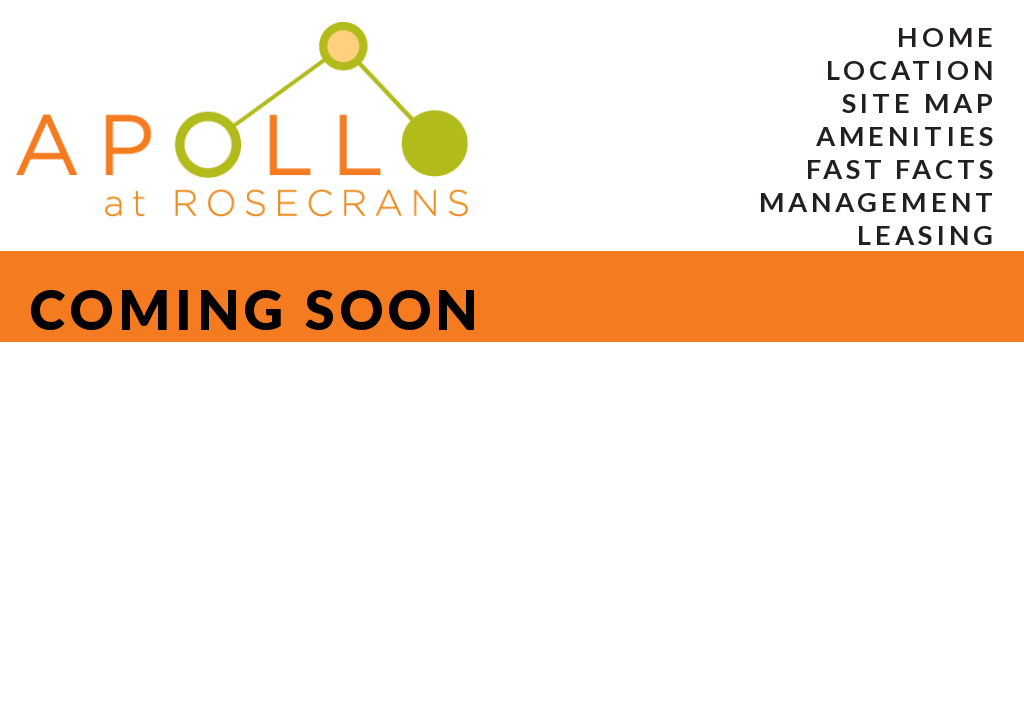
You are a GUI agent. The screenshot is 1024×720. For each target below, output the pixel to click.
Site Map (919, 102)
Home (946, 36)
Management (878, 201)
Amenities (906, 135)
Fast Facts (901, 168)
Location (911, 69)
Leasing (927, 234)
